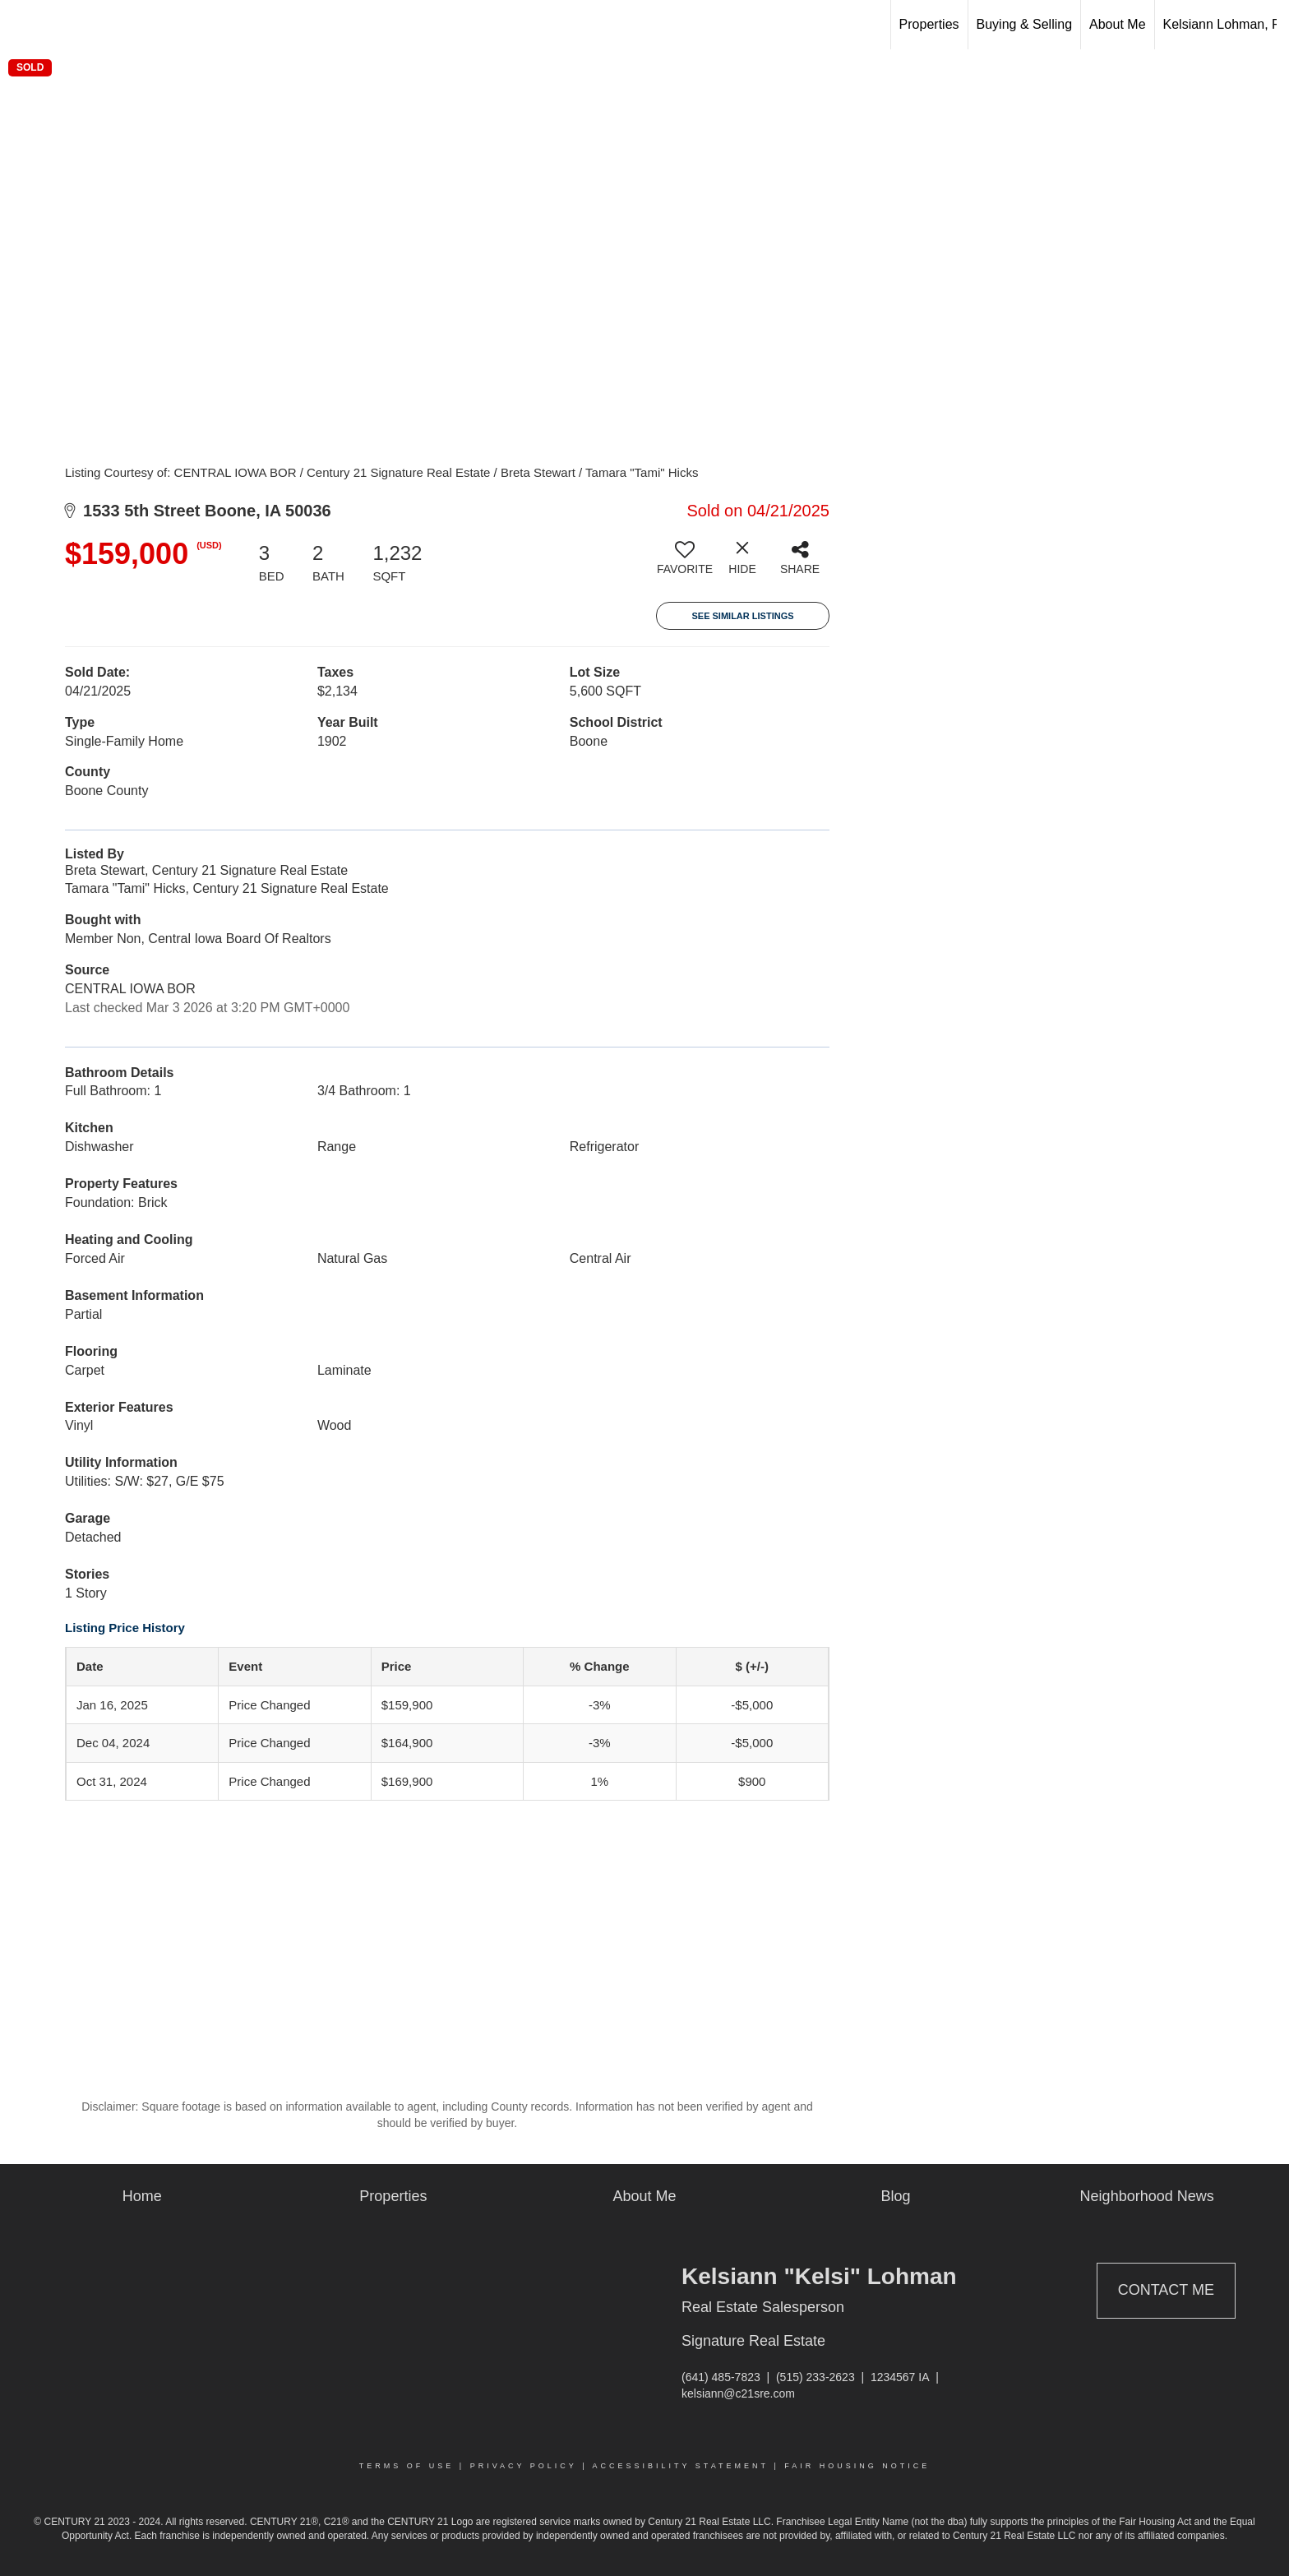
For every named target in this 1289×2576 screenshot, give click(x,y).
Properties (929, 24)
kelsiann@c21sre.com (738, 2393)
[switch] (685, 564)
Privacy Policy (523, 2466)
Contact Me (1166, 2290)
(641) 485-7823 (720, 2377)
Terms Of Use (407, 2466)
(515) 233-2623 (815, 2377)
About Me (1117, 24)
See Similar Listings (742, 616)
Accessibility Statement (681, 2466)
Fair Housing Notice (857, 2466)
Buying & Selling (1025, 24)
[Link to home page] (21, 24)
